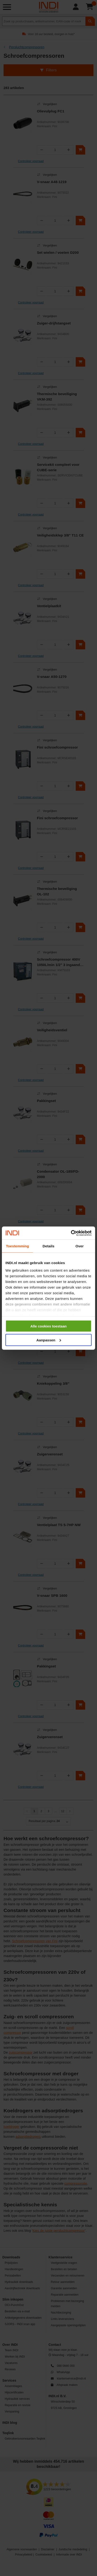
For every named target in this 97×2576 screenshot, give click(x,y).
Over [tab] (79, 1246)
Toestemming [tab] (17, 1246)
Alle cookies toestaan (48, 1326)
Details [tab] (48, 1246)
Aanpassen (48, 1340)
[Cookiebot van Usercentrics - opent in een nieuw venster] (71, 1233)
